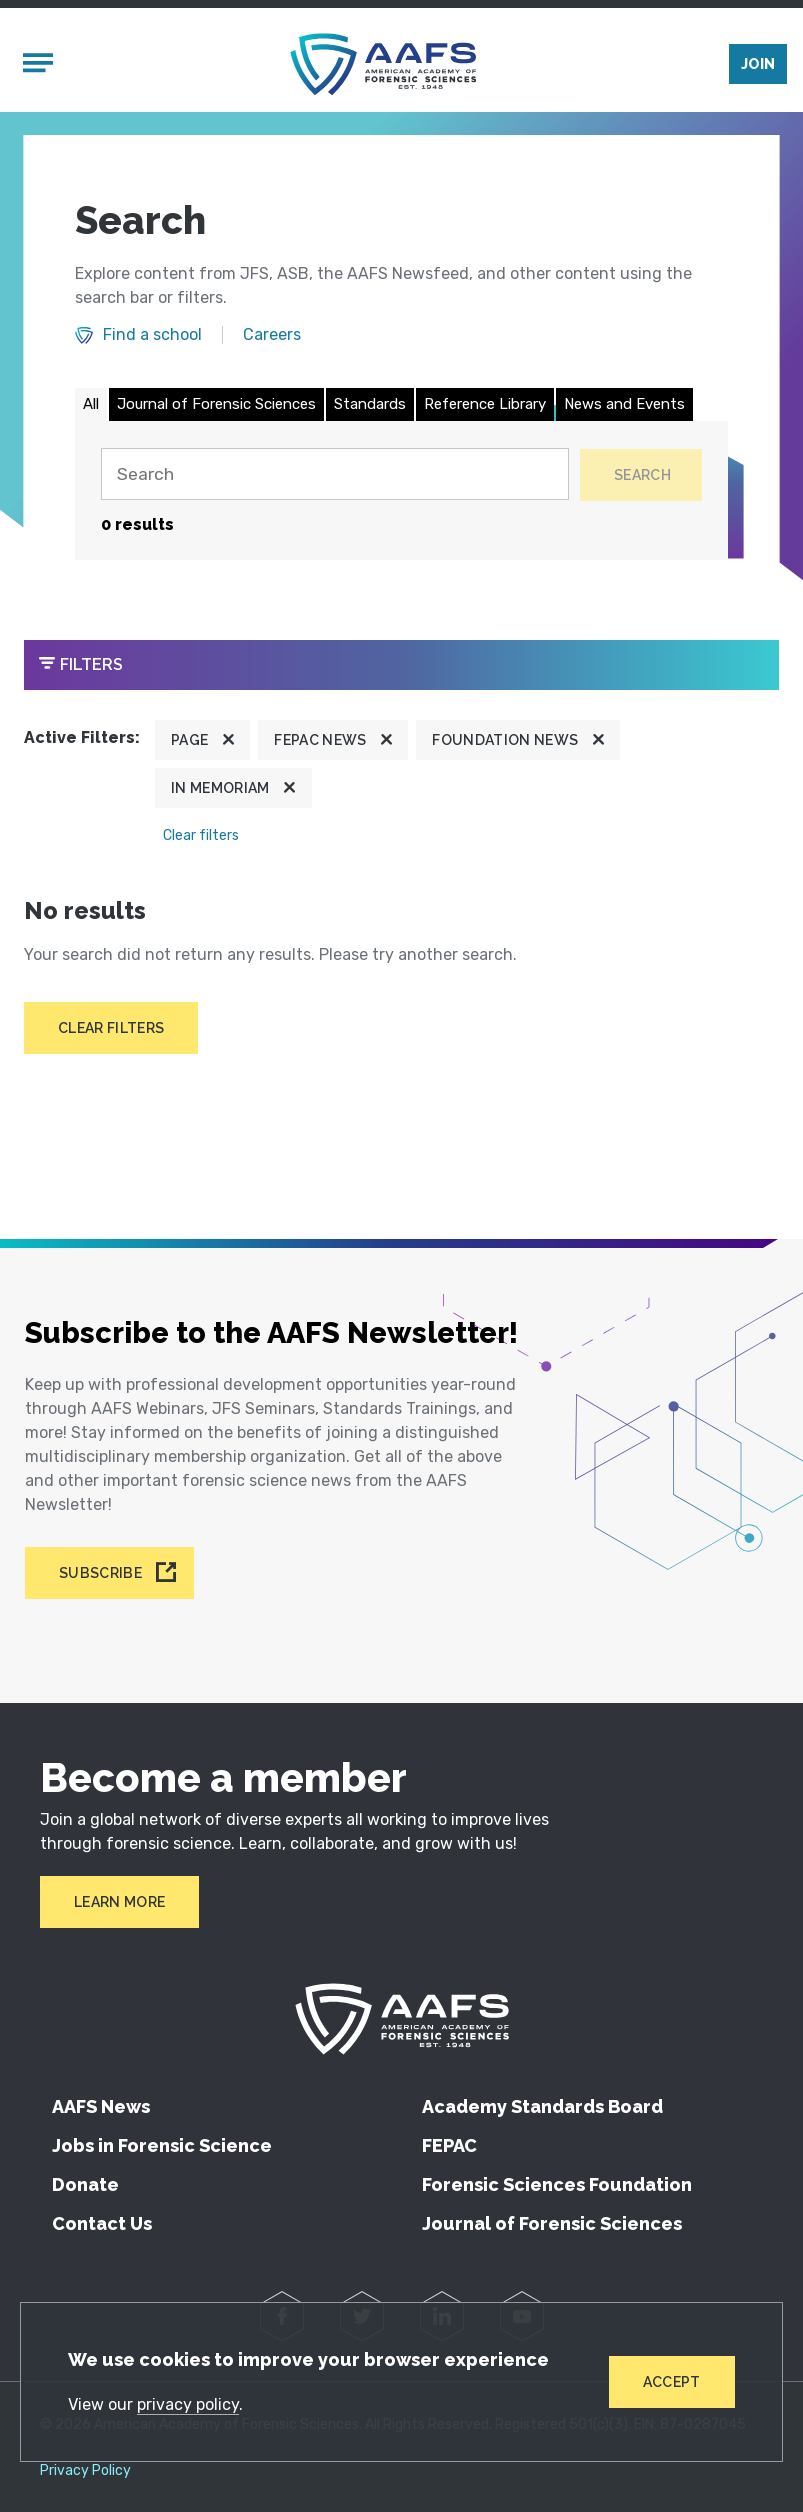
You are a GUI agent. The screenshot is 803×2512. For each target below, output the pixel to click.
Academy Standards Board (542, 2106)
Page (189, 745)
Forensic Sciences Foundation (557, 2184)
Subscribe (100, 1573)
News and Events (624, 408)
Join (758, 67)
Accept (671, 2381)
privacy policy (189, 2403)
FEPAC (449, 2145)
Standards (370, 408)
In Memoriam (220, 793)
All (91, 408)
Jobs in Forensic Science (162, 2145)
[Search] (331, 478)
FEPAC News (320, 745)
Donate (85, 2184)
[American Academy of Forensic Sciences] (384, 66)
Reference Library (485, 408)
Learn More (119, 1902)
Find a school (152, 340)
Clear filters (201, 840)
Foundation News (505, 745)
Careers (272, 340)
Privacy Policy (85, 2471)
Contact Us (102, 2223)
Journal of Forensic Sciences (216, 408)
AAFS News (101, 2106)
